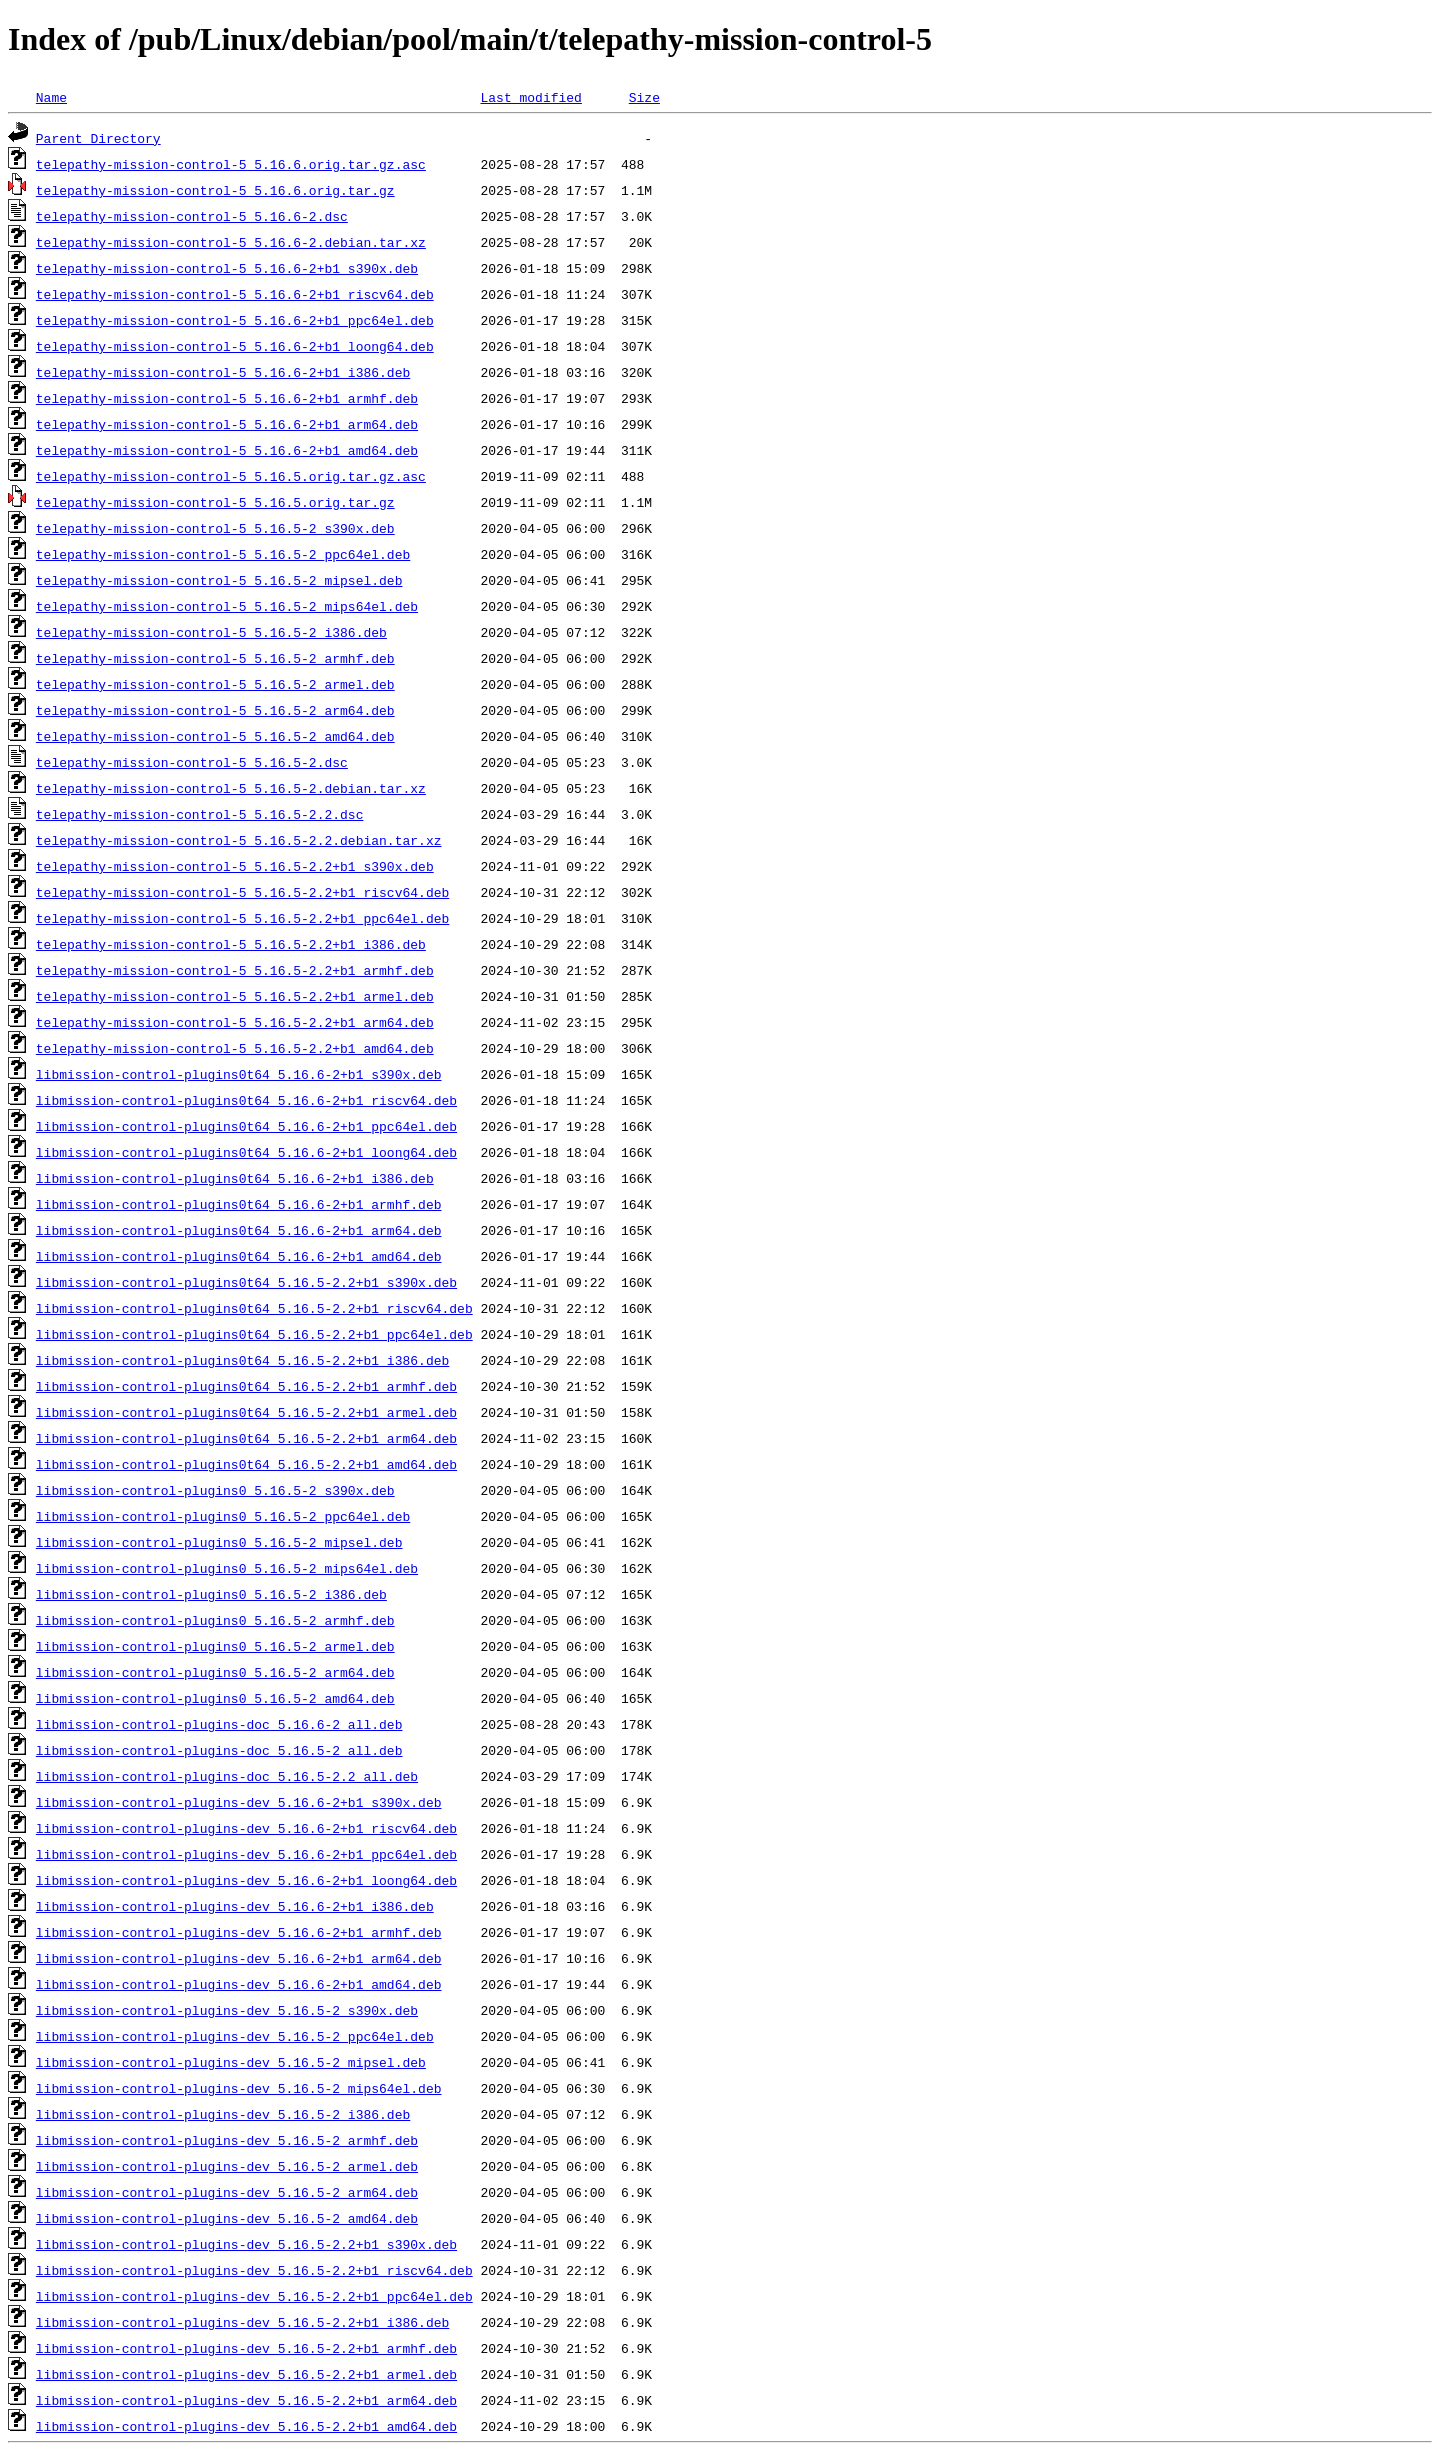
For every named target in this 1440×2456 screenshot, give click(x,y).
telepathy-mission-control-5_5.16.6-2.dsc (192, 216)
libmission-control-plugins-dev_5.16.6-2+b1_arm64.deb (239, 1958)
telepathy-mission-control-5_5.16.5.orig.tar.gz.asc (231, 476)
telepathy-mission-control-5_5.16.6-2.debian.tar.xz (231, 242)
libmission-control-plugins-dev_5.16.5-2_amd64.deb (227, 2218)
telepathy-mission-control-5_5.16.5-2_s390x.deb (215, 528)
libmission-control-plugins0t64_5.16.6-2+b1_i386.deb (235, 1178)
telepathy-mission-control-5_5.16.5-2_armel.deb (215, 684)
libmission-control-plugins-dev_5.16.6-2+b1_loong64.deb (246, 1880)
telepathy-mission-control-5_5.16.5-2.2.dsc (200, 814)
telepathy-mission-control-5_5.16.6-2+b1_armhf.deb (227, 398)
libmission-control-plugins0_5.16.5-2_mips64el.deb (227, 1568)
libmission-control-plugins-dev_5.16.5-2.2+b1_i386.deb (242, 2322)
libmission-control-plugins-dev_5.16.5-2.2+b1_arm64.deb (246, 2400)
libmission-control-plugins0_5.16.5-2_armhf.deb (215, 1620)
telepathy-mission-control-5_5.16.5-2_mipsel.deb (219, 580)
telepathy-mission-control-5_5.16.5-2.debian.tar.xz (231, 788)
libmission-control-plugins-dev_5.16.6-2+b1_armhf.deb (239, 1932)
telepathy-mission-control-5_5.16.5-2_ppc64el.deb (223, 554)
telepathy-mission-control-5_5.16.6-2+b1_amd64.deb (227, 450)
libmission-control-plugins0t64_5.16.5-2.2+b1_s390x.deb (246, 1282)
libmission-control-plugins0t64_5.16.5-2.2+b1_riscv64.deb (254, 1308)
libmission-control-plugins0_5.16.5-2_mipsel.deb (219, 1542)
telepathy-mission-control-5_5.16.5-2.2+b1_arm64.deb (235, 1022)
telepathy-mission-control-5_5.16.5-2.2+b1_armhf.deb (235, 970)
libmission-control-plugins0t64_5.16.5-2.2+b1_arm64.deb (246, 1438)
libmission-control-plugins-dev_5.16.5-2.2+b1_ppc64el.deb (254, 2296)
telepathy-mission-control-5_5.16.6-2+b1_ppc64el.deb (235, 320)
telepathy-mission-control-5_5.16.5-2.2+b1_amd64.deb (235, 1048)
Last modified (530, 97)
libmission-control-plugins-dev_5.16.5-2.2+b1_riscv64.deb (254, 2270)
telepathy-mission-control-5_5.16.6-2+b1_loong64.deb (235, 346)
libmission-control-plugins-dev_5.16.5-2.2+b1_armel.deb (246, 2374)
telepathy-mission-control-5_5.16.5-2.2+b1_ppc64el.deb (242, 918)
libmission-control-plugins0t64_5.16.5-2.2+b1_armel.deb (246, 1412)
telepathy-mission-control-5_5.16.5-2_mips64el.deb (227, 606)
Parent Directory (98, 138)
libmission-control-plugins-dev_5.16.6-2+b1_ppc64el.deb (246, 1854)
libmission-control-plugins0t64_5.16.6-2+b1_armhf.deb (239, 1204)
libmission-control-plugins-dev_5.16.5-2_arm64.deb (227, 2192)
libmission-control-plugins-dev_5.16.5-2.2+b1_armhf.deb (246, 2348)
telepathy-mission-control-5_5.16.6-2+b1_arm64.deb (227, 424)
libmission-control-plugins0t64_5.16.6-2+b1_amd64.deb (239, 1256)
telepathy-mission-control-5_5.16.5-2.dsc (192, 762)
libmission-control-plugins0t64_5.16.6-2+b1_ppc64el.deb (246, 1126)
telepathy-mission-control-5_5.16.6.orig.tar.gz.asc (231, 164)
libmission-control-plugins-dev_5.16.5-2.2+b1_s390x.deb (246, 2244)
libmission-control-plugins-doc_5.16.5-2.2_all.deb (227, 1776)
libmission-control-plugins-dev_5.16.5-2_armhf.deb (227, 2140)
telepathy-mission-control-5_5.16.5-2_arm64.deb (215, 710)
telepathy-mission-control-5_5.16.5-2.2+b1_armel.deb (235, 996)
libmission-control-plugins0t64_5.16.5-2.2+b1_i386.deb (242, 1360)
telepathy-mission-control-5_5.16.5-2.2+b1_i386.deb (231, 944)
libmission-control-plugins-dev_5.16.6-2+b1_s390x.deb (239, 1802)
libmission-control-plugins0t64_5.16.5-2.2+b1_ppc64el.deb (254, 1334)
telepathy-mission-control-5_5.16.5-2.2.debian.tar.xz (239, 840)
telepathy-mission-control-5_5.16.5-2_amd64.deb (215, 736)
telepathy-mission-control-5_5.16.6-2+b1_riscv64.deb (235, 294)
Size (644, 97)
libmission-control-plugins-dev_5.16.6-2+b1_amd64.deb (239, 1984)
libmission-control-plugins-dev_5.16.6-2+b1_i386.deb (235, 1906)
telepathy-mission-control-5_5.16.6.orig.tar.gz (215, 190)
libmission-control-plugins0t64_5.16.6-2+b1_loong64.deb (246, 1152)
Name (51, 97)
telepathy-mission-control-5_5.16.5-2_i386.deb (211, 632)
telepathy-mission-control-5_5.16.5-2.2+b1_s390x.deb (235, 866)
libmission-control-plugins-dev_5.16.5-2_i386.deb (223, 2114)
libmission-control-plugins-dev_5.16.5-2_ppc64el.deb (235, 2036)
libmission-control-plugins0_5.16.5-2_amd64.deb (215, 1698)
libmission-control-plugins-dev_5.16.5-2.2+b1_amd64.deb (246, 2426)
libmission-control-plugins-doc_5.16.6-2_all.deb (219, 1724)
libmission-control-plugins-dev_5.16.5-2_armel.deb (227, 2166)
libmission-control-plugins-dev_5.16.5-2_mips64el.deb (239, 2088)
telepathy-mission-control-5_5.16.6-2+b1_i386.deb (223, 372)
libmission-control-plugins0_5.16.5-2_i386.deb (211, 1594)
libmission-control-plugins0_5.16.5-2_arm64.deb (215, 1672)
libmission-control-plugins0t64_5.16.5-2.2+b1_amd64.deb (246, 1464)
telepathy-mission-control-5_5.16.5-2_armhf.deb (215, 658)
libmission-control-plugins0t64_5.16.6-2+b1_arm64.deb (239, 1230)
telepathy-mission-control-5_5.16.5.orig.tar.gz (215, 502)
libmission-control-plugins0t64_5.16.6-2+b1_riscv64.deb (246, 1100)
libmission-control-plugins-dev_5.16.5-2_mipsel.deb (231, 2062)
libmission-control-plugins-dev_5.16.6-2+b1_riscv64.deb (246, 1828)
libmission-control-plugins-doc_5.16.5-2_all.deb (219, 1750)
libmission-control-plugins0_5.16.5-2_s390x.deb (215, 1490)
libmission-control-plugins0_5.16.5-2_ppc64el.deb (223, 1516)
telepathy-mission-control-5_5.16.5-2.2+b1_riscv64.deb (242, 892)
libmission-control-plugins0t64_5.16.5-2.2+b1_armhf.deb (246, 1386)
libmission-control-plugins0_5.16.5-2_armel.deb (215, 1646)
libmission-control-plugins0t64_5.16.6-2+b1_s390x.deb (239, 1074)
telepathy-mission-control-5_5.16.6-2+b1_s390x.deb (227, 268)
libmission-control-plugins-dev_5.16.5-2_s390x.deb (227, 2010)
